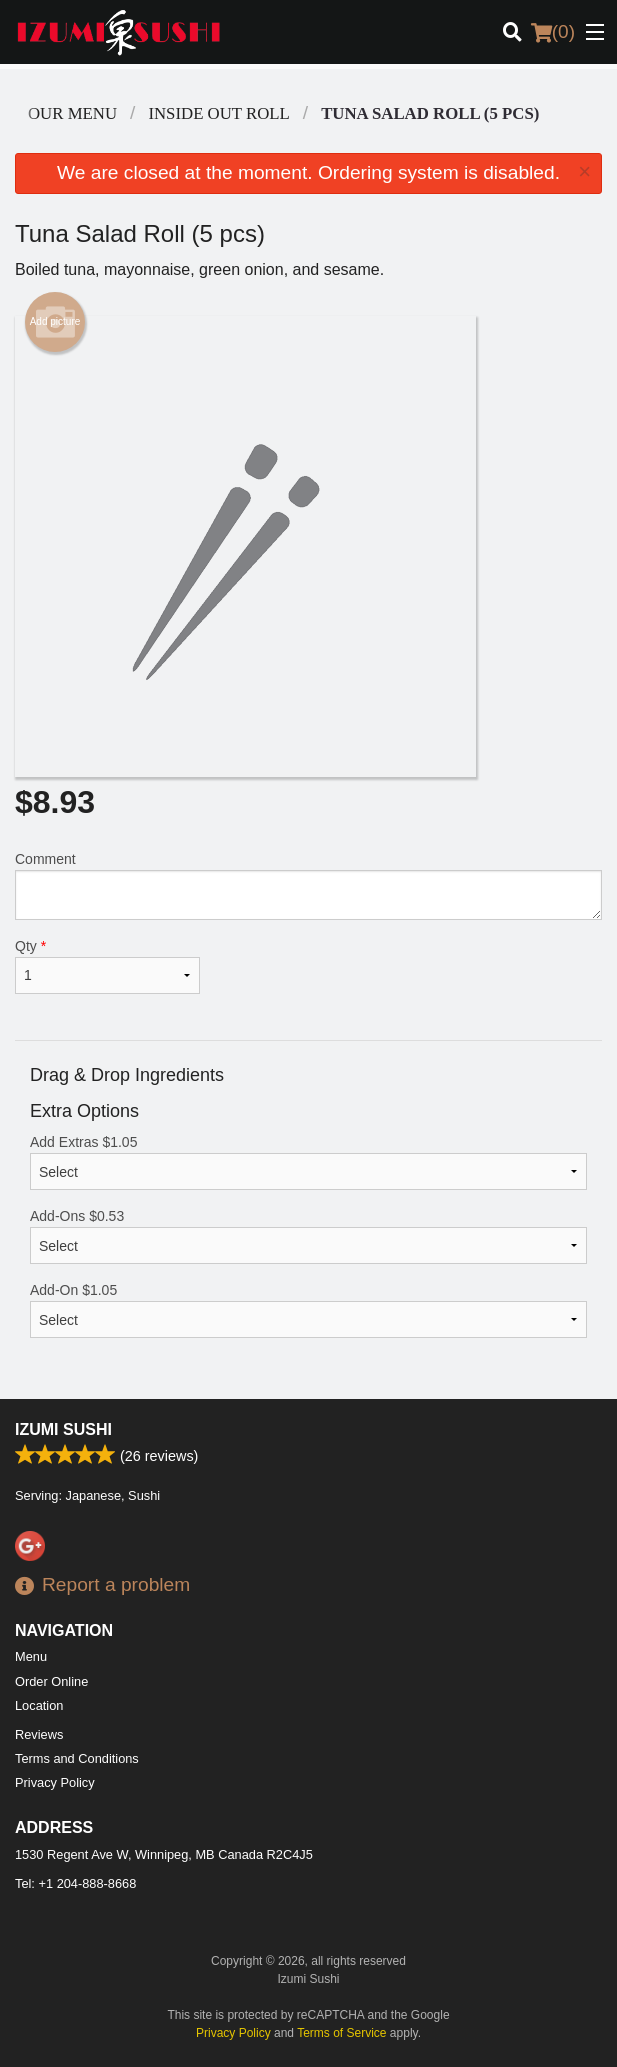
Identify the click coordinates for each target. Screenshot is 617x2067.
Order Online (51, 1681)
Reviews (39, 1734)
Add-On (308, 1310)
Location (39, 1705)
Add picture (55, 322)
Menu (31, 1656)
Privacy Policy (55, 1782)
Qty (107, 966)
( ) (553, 32)
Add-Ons (308, 1236)
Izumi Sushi (63, 1429)
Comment (308, 885)
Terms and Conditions (77, 1758)
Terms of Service (341, 2033)
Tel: (75, 1883)
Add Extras (308, 1162)
